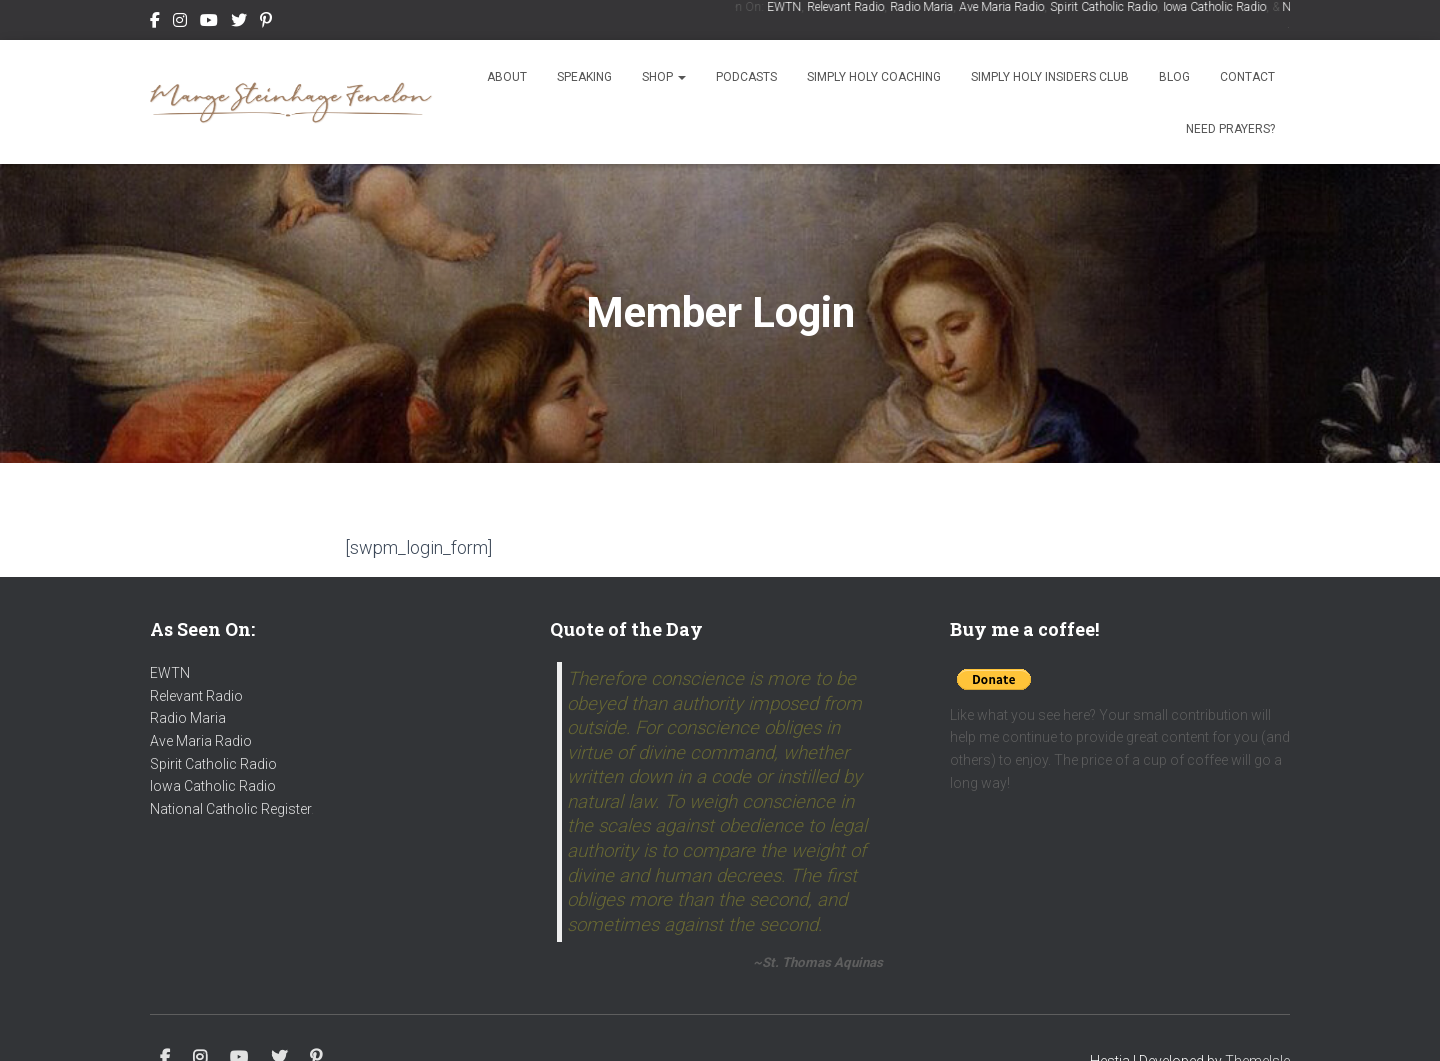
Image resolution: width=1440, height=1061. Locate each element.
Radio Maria (925, 7)
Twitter (239, 23)
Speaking (584, 77)
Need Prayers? (1230, 129)
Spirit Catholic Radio (1107, 7)
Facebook (155, 23)
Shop (664, 77)
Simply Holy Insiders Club (1050, 77)
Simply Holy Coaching (874, 77)
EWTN (788, 7)
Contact (1247, 77)
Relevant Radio (849, 7)
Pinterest (266, 23)
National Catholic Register (230, 809)
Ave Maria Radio (1005, 7)
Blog (1174, 77)
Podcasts (746, 77)
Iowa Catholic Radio (1218, 7)
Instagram (180, 23)
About (507, 77)
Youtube (209, 23)
